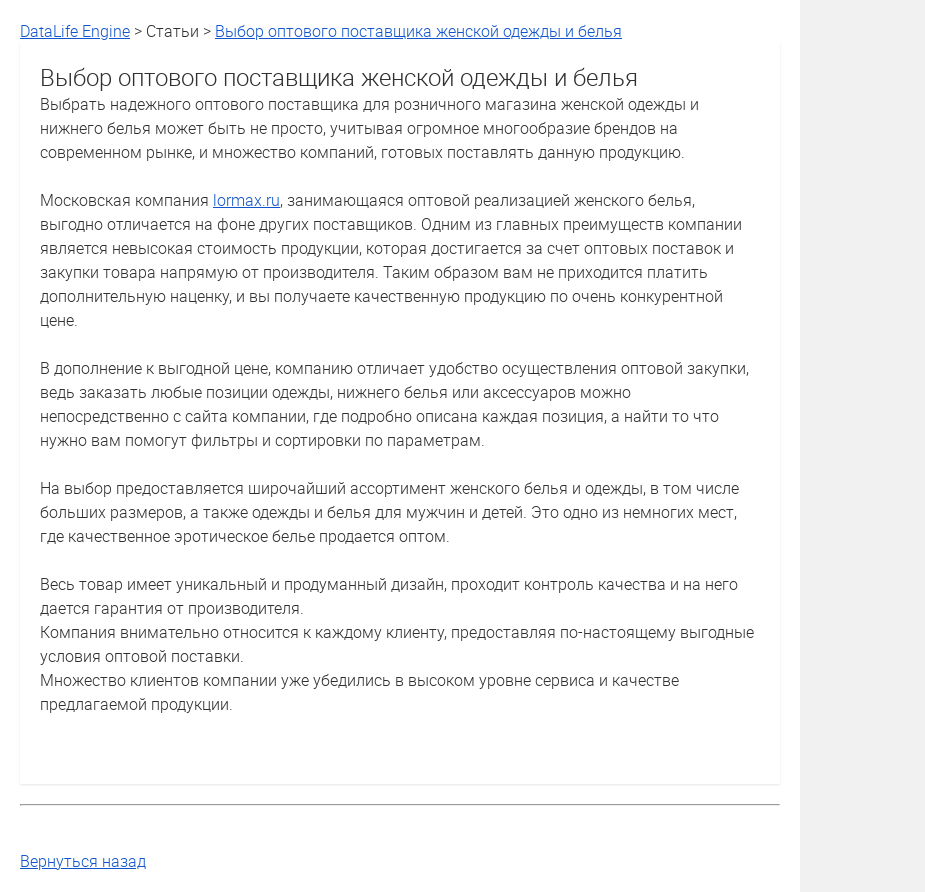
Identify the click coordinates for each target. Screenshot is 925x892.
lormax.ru (246, 200)
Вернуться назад (83, 861)
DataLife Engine (75, 31)
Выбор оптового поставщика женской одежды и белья (418, 31)
